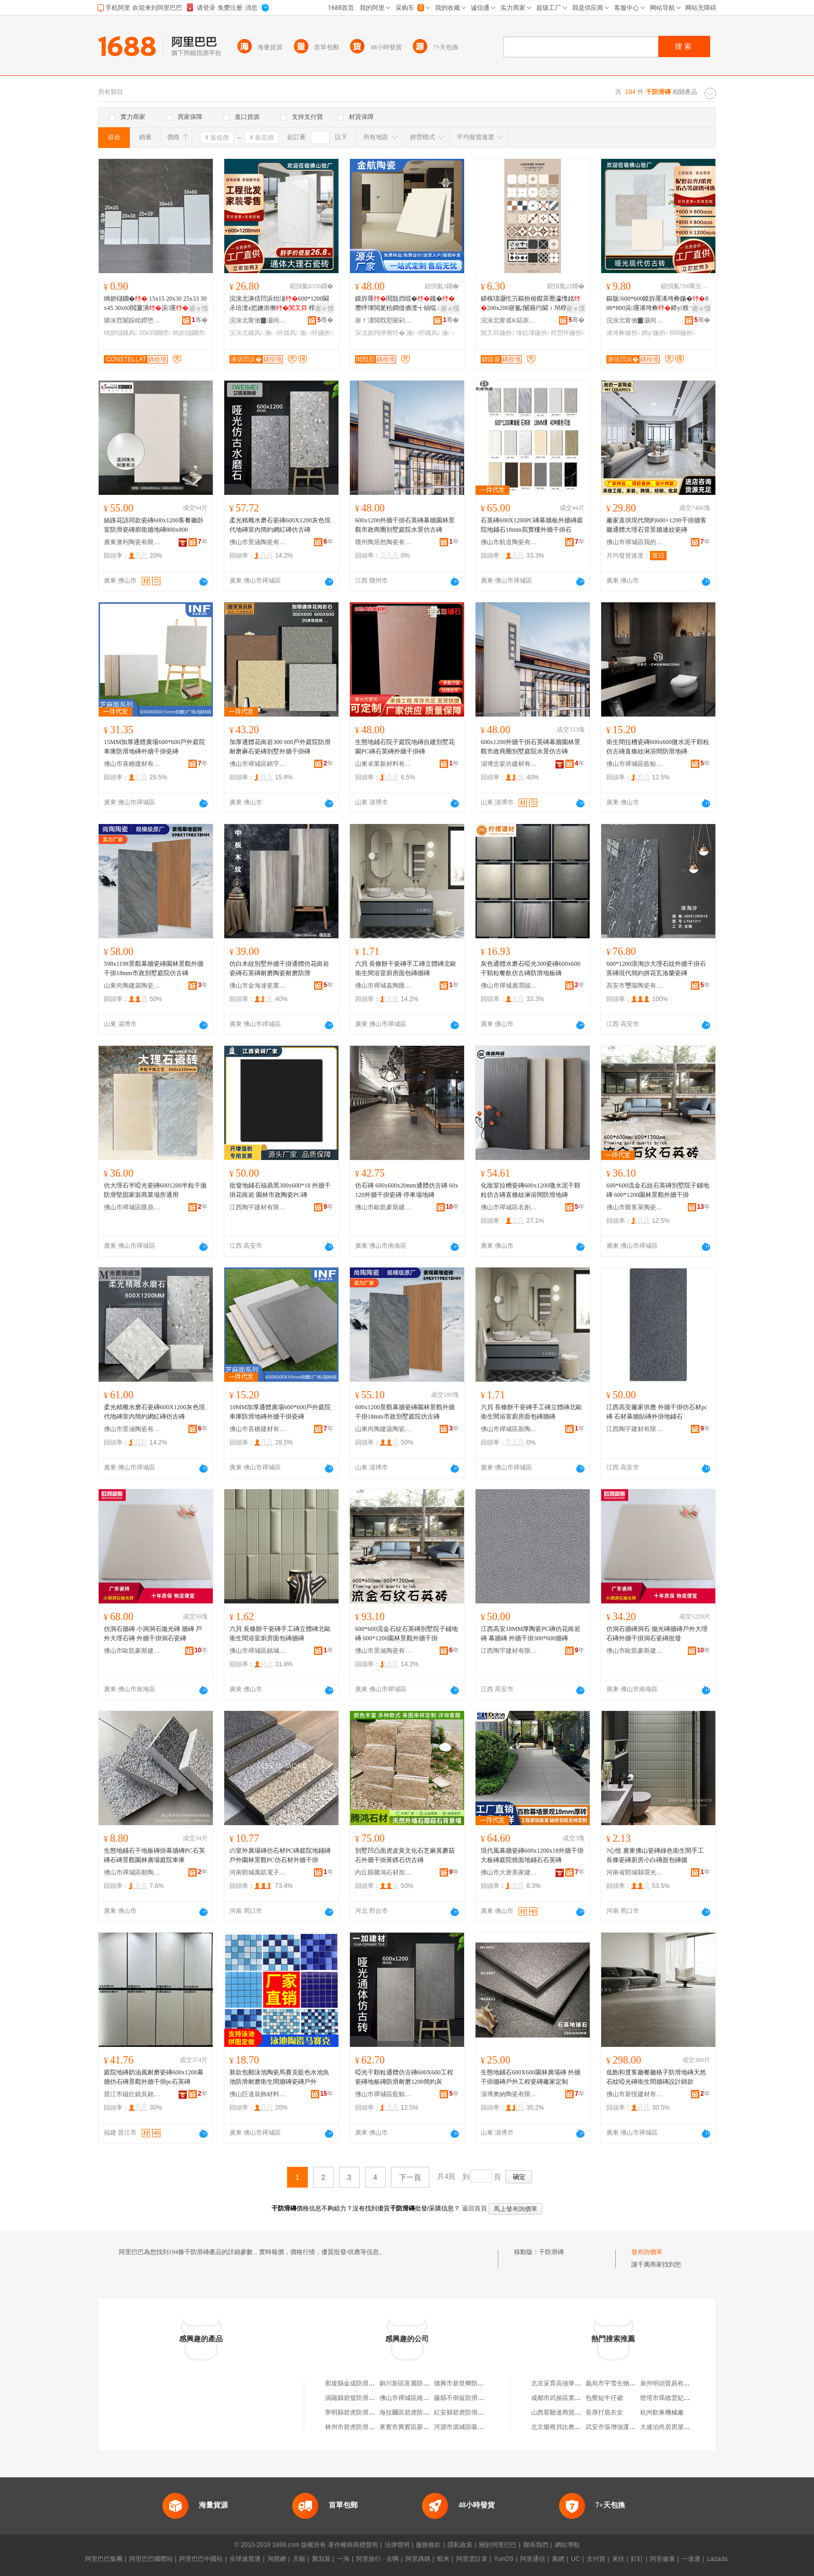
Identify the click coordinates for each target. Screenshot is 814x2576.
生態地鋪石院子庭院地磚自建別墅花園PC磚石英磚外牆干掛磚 (405, 746)
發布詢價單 (646, 2252)
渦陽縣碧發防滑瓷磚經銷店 (362, 2398)
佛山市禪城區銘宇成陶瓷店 (258, 763)
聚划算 (321, 2558)
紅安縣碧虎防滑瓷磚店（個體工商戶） (487, 2412)
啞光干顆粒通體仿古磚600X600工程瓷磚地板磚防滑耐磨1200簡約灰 (404, 2077)
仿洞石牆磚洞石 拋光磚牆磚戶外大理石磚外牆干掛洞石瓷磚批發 (657, 1633)
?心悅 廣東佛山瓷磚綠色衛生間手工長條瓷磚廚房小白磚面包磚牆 (655, 1855)
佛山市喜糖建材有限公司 (132, 763)
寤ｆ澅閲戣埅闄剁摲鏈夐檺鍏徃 (383, 320)
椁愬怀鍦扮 (567, 332)
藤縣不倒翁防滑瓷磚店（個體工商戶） (487, 2398)
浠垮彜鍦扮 (623, 332)
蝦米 (443, 2558)
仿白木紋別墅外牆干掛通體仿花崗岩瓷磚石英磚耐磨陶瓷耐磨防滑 (279, 968)
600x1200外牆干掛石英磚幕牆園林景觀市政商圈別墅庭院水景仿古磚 (405, 525)
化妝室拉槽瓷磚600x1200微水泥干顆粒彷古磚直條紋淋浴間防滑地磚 (530, 1190)
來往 (618, 2558)
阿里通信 (532, 2558)
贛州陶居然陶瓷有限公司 (383, 542)
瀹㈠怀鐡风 (281, 332)
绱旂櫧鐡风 (120, 332)
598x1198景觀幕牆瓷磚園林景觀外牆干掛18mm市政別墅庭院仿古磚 (154, 968)
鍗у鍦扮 (655, 332)
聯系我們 (535, 2544)
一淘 (343, 2558)
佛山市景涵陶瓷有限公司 (258, 542)
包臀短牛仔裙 (604, 2398)
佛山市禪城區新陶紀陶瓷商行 (509, 1429)
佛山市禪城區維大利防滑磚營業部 (426, 2398)
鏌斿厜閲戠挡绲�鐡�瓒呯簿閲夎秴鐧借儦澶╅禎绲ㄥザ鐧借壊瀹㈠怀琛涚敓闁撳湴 (405, 304)
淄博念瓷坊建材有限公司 (509, 763)
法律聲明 (397, 2544)
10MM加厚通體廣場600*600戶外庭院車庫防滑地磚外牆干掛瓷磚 (280, 1412)
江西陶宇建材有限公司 (258, 1207)
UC (575, 2558)
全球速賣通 (245, 2558)
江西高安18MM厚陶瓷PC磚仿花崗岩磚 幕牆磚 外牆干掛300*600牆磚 (530, 1633)
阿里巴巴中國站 (201, 2558)
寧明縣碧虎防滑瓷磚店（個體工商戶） (378, 2412)
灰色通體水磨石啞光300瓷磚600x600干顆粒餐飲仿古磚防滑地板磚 (530, 968)
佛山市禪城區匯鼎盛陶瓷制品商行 (132, 1207)
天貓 (299, 2558)
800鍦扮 (682, 332)
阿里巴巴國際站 (151, 2558)
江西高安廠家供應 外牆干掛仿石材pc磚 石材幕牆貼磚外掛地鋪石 (656, 1412)
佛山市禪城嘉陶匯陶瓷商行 (383, 985)
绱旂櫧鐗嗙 (189, 332)
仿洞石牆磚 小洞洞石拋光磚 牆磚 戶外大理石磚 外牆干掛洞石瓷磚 (153, 1633)
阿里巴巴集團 (104, 2558)
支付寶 (596, 2558)
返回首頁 (474, 2208)
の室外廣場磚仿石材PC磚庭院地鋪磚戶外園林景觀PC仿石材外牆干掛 (280, 1855)
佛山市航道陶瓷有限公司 (509, 542)
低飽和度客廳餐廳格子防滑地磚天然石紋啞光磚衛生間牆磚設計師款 (656, 2077)
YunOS (503, 2558)
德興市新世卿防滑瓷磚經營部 (474, 2383)
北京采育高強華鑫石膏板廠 (568, 2383)
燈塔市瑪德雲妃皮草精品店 (677, 2398)
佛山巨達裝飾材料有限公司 (258, 2094)
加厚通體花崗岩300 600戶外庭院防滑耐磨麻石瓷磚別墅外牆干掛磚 (280, 746)
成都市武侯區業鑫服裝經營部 (571, 2398)
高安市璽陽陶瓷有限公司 (634, 985)
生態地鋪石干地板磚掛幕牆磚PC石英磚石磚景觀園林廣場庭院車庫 (154, 1855)
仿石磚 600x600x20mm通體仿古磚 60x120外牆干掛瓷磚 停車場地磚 (406, 1190)
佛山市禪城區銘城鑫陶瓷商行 (258, 1650)
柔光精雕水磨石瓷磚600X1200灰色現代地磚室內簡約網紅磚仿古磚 (280, 525)
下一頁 (410, 2177)
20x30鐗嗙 (155, 332)
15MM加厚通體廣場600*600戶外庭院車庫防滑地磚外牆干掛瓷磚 (154, 746)
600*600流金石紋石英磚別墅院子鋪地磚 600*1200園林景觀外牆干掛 (657, 1190)
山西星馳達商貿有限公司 (565, 2412)
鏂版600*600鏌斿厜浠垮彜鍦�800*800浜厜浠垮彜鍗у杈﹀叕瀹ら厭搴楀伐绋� (657, 304)
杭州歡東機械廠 (662, 2412)
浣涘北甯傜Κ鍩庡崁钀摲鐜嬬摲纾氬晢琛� (509, 320)
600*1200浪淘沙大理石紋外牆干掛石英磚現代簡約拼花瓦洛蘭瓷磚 (656, 968)
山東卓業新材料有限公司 (383, 763)
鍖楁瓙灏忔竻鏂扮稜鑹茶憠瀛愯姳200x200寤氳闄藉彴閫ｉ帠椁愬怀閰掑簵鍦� (530, 304)
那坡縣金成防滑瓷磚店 (356, 2383)
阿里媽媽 (417, 2558)
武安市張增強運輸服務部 (620, 2427)
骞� (200, 319)
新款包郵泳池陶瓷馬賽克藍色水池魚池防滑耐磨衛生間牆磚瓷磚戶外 (279, 2077)
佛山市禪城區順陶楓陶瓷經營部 (132, 1872)
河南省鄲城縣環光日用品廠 (634, 1872)
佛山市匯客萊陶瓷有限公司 (634, 1207)
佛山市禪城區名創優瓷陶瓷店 (509, 1207)
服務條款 (428, 2544)
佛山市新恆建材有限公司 (634, 2094)
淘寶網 (276, 2558)
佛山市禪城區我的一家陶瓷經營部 (634, 542)
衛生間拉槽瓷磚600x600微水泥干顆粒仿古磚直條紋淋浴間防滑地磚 (657, 746)
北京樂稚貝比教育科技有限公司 (574, 2427)
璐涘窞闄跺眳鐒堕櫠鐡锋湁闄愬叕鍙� (132, 320)
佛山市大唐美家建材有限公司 (509, 1872)
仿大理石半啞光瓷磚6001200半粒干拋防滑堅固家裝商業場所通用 (155, 1190)
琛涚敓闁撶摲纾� (380, 332)
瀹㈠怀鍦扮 (316, 332)
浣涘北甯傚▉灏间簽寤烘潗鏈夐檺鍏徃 (258, 320)
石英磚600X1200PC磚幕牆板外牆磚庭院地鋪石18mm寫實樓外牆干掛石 (532, 525)
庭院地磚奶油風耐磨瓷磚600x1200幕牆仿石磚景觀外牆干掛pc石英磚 (154, 2077)
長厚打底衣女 (604, 2412)
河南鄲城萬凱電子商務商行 (258, 1872)
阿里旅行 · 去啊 (377, 2558)
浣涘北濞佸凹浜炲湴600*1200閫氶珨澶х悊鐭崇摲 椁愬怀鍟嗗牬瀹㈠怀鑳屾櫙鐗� (279, 304)
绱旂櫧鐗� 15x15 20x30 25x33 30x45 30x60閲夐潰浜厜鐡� (155, 304)
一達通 (691, 2558)
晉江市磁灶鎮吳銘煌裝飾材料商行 (132, 2094)
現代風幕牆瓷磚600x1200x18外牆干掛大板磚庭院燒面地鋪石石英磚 (532, 1855)
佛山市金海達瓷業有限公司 (258, 985)
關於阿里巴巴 (498, 2544)
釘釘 (637, 2558)
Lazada (717, 2558)
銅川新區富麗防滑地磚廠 (413, 2383)
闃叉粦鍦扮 (497, 332)
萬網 (558, 2558)
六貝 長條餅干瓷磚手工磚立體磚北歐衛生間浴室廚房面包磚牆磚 (405, 968)
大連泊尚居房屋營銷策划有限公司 (687, 2427)
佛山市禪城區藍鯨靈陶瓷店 (634, 763)
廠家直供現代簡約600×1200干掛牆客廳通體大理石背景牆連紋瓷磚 (656, 525)
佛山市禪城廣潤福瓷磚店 (509, 985)
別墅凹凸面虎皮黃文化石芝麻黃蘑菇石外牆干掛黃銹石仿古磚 (405, 1855)
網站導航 (567, 2544)
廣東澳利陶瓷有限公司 (132, 542)
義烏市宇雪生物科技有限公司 (626, 2383)
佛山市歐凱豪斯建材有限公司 (383, 1207)
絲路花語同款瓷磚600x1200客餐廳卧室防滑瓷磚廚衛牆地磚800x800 (154, 525)
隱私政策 (459, 2544)
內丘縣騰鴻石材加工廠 (383, 1872)
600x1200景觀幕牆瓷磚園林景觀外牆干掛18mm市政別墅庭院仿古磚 (405, 1412)
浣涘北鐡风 (246, 332)
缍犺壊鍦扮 (532, 332)
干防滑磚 (551, 2252)
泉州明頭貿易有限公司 (671, 2383)
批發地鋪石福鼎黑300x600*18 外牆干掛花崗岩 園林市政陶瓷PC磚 (280, 1190)
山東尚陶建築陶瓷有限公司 (132, 985)
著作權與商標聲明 (353, 2544)
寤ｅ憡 (198, 308)
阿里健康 (662, 2558)
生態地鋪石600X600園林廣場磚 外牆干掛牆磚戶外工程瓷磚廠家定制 (530, 2077)
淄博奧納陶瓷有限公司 (509, 2094)
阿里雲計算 (471, 2558)
